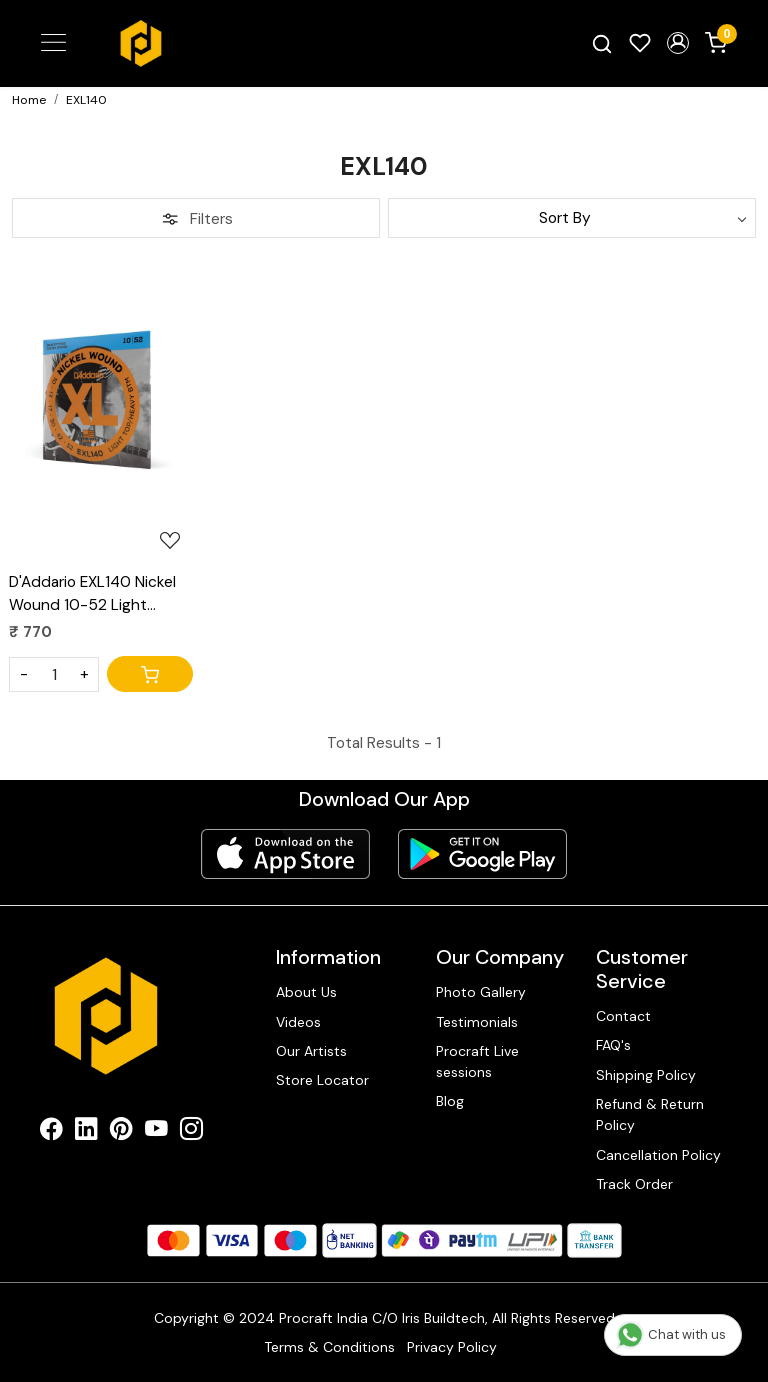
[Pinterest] (121, 1132)
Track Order (634, 1184)
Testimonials (477, 1022)
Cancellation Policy (658, 1155)
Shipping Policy (646, 1075)
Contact (623, 1016)
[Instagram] (191, 1132)
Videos (298, 1022)
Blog (450, 1101)
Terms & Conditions (329, 1347)
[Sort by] (572, 218)
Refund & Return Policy (650, 1114)
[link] (602, 43)
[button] (678, 43)
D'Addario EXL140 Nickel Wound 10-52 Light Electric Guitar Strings (92, 594)
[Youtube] (156, 1132)
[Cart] (150, 674)
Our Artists (311, 1051)
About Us (306, 992)
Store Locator (322, 1080)
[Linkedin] (86, 1132)
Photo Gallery (481, 992)
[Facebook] (51, 1132)
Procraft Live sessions (477, 1061)
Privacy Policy (452, 1347)
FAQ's (613, 1045)
